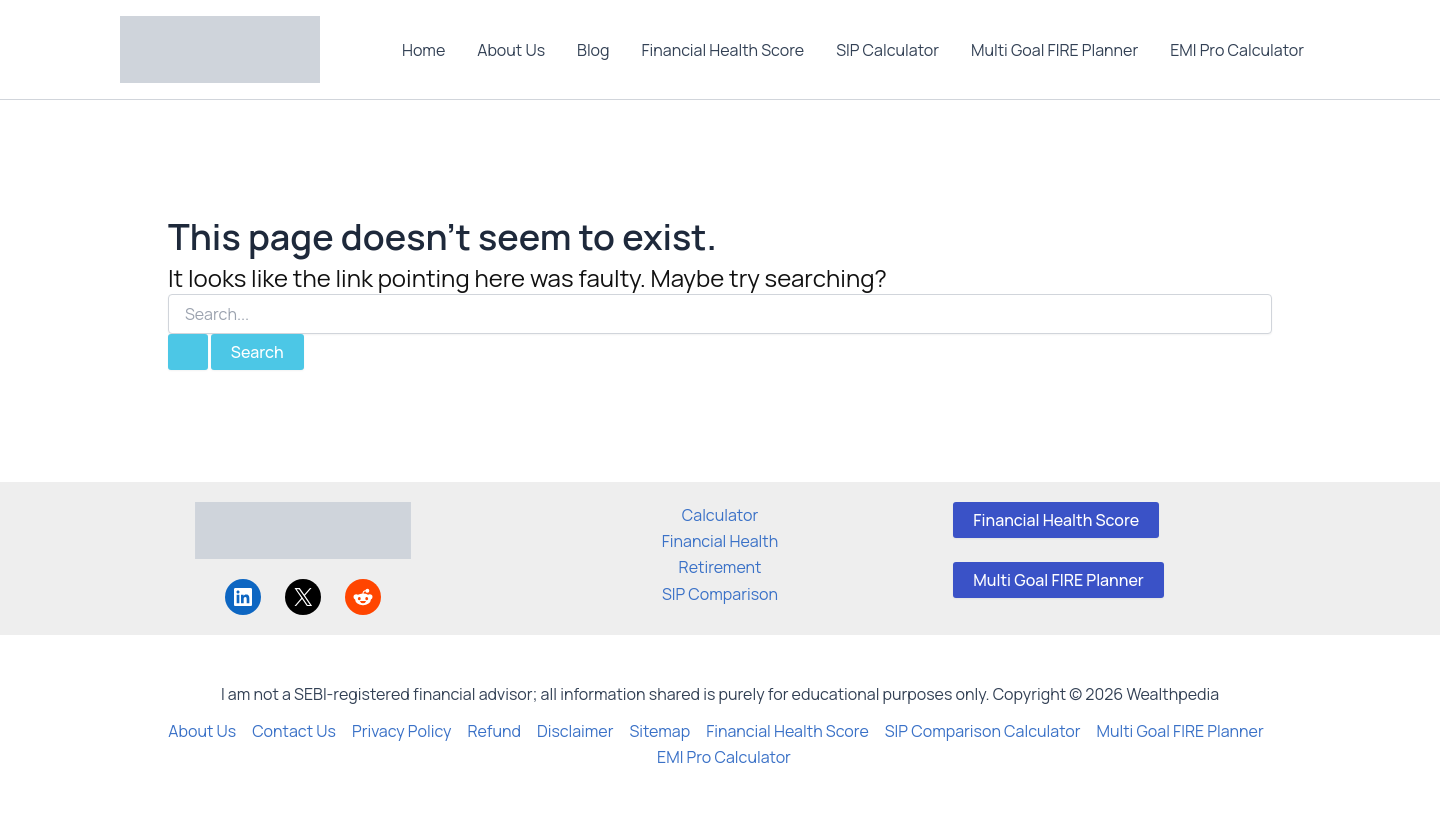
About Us (511, 50)
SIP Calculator (887, 50)
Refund (494, 731)
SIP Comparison (720, 594)
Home (423, 50)
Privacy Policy (401, 731)
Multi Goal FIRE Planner (1054, 50)
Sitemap (659, 731)
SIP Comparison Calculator (983, 731)
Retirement (720, 567)
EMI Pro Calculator (1237, 50)
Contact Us (294, 731)
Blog (593, 50)
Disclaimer (575, 731)
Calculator (720, 515)
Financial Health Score (723, 50)
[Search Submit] (188, 352)
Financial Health (720, 541)
